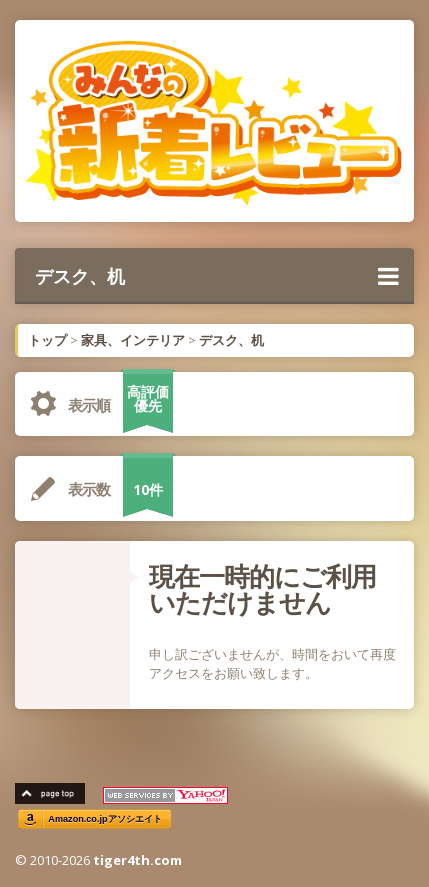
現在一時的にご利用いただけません (262, 589)
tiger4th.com (137, 860)
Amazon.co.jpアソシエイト (105, 819)
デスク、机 (217, 276)
